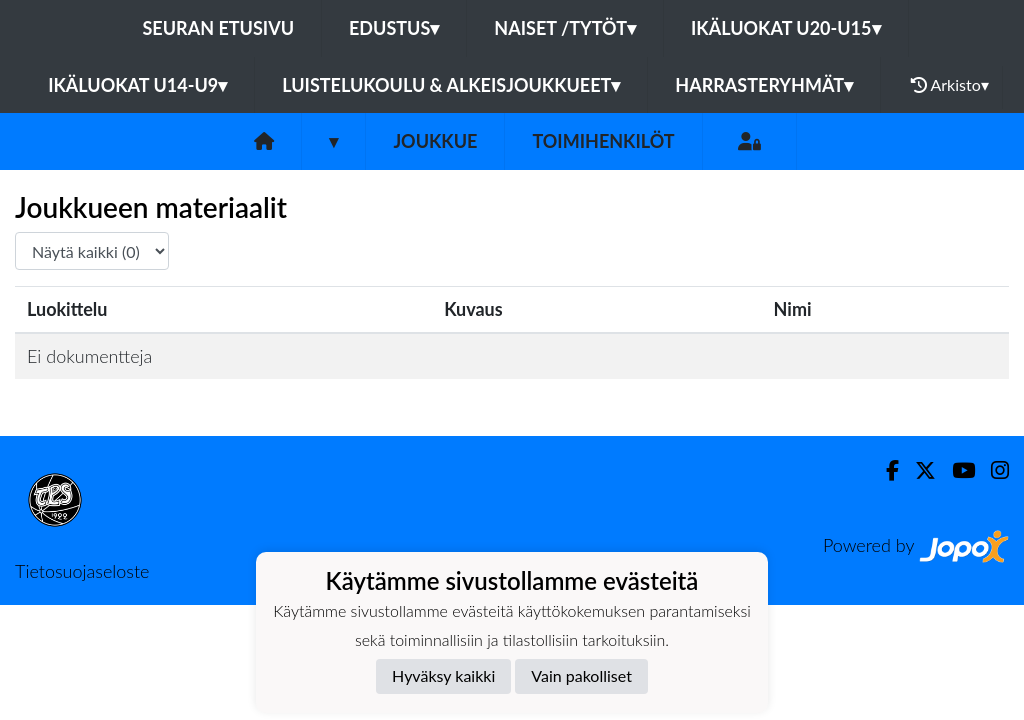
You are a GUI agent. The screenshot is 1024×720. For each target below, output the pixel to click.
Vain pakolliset (581, 675)
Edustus (394, 28)
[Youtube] (955, 470)
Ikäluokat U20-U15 (785, 28)
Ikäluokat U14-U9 (137, 85)
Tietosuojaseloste (82, 571)
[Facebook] (884, 470)
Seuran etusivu (219, 28)
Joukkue (435, 141)
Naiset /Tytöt (565, 28)
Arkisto (950, 85)
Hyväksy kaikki (443, 675)
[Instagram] (992, 470)
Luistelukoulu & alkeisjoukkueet (451, 85)
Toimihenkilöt (603, 141)
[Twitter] (917, 470)
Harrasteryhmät (764, 85)
